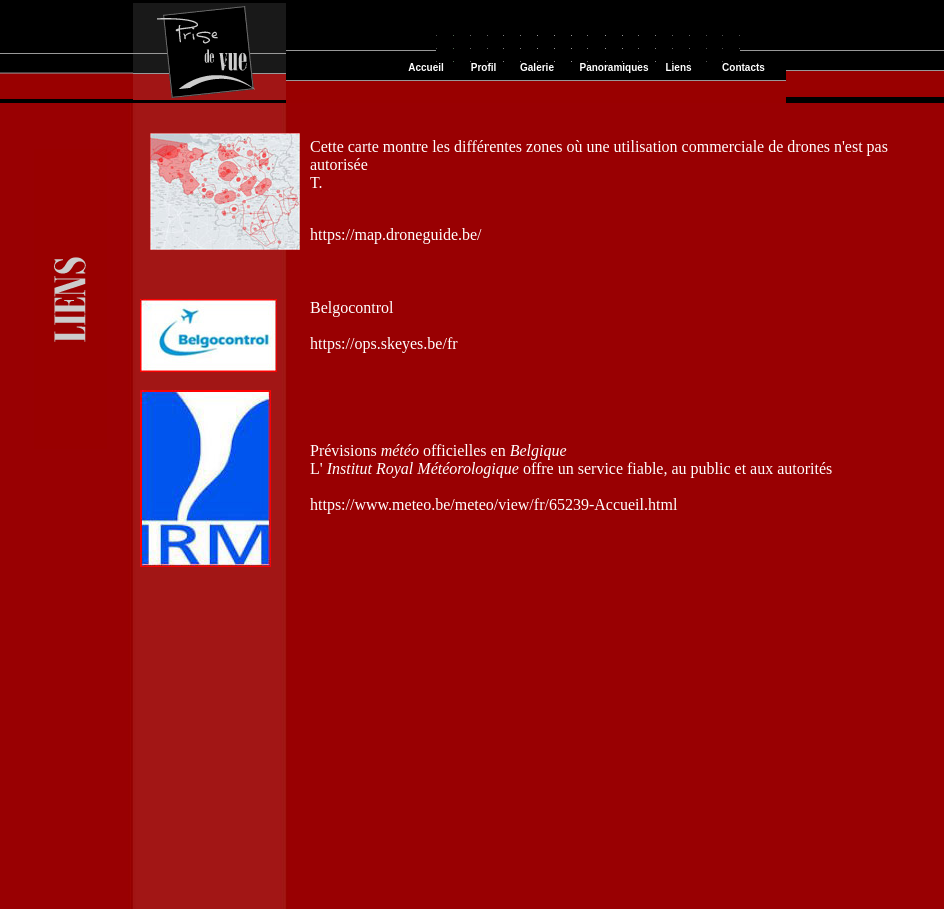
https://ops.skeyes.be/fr (384, 343)
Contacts (743, 67)
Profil (484, 67)
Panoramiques (614, 67)
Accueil (426, 67)
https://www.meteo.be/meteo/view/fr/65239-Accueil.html (493, 504)
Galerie (537, 67)
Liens (678, 67)
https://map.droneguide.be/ (396, 234)
